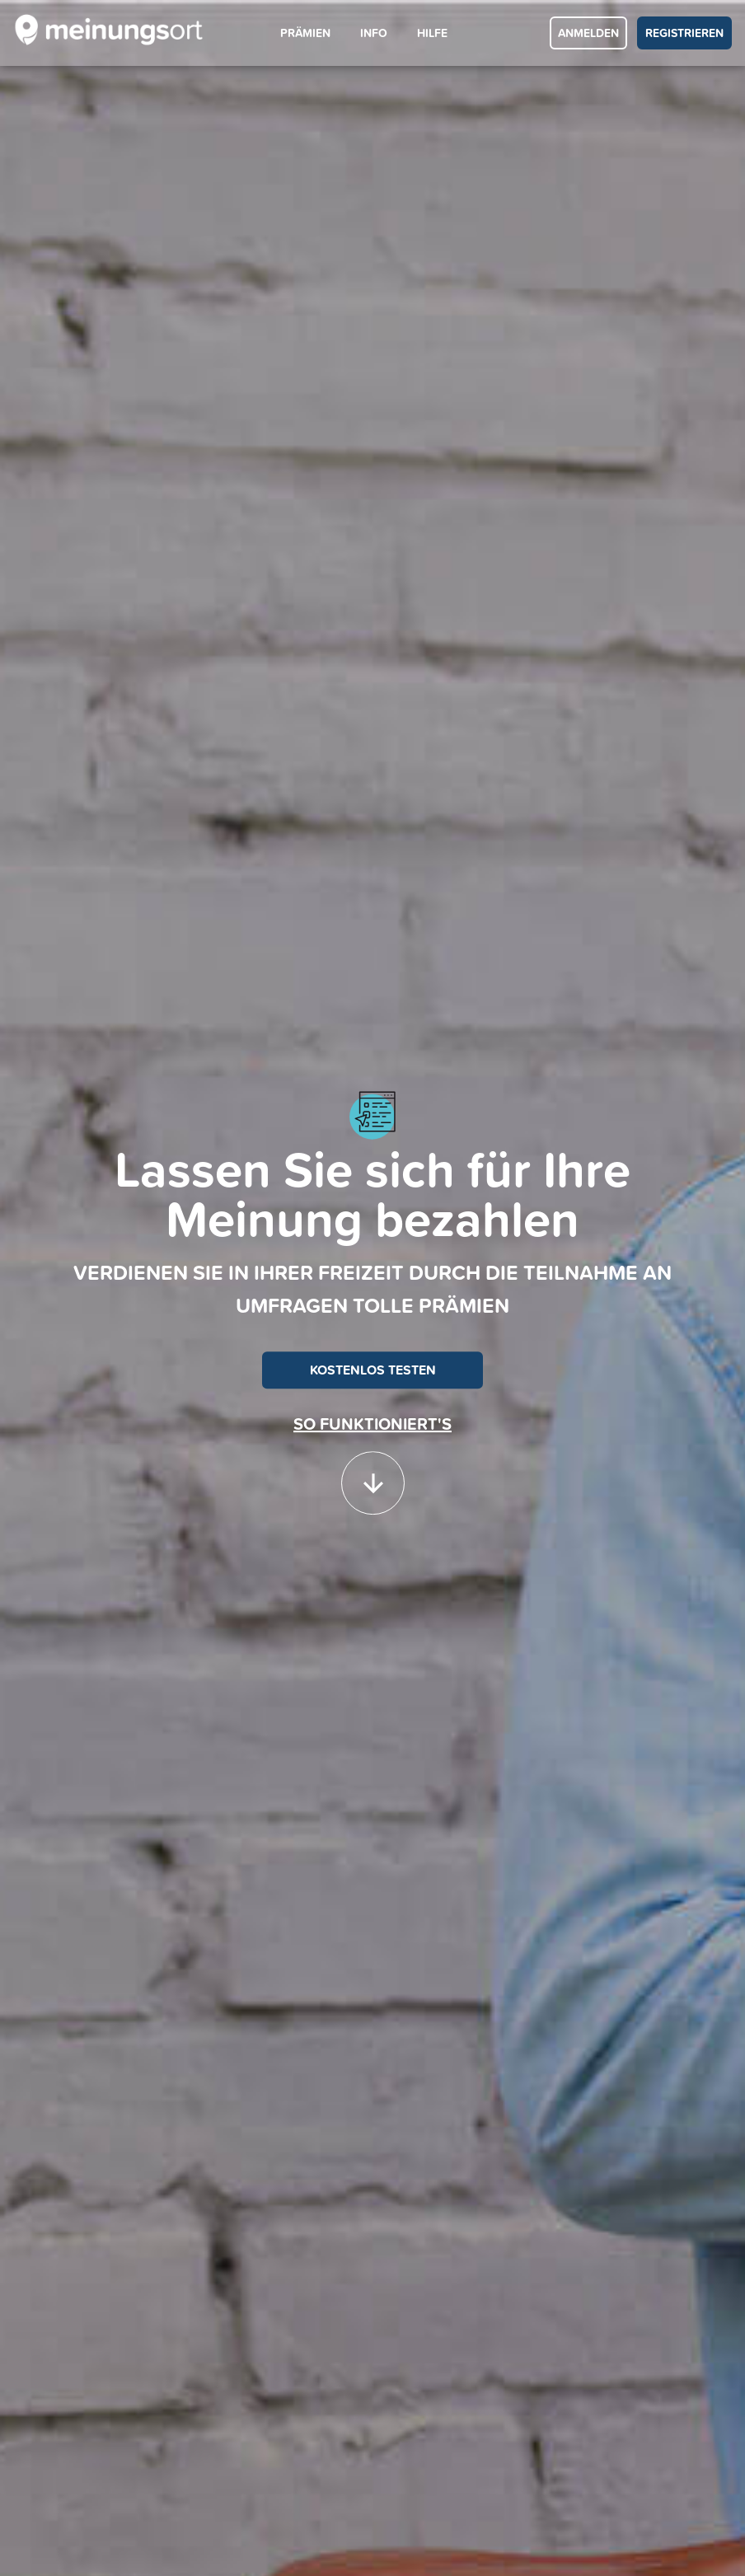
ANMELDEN (588, 33)
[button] (373, 1475)
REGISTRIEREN (684, 33)
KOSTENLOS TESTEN (373, 1370)
